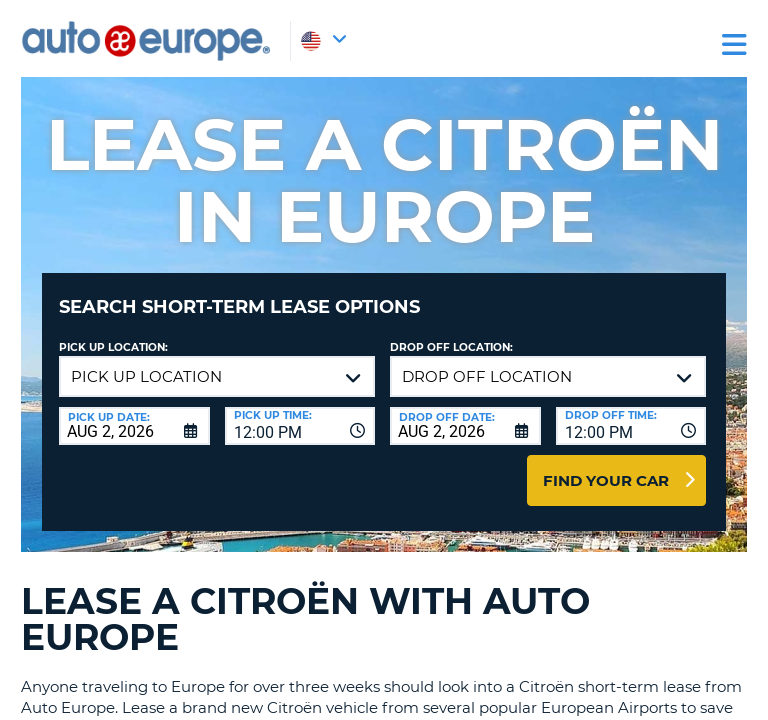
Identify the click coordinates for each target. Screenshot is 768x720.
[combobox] (300, 426)
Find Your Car (606, 480)
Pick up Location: (113, 347)
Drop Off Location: (451, 347)
